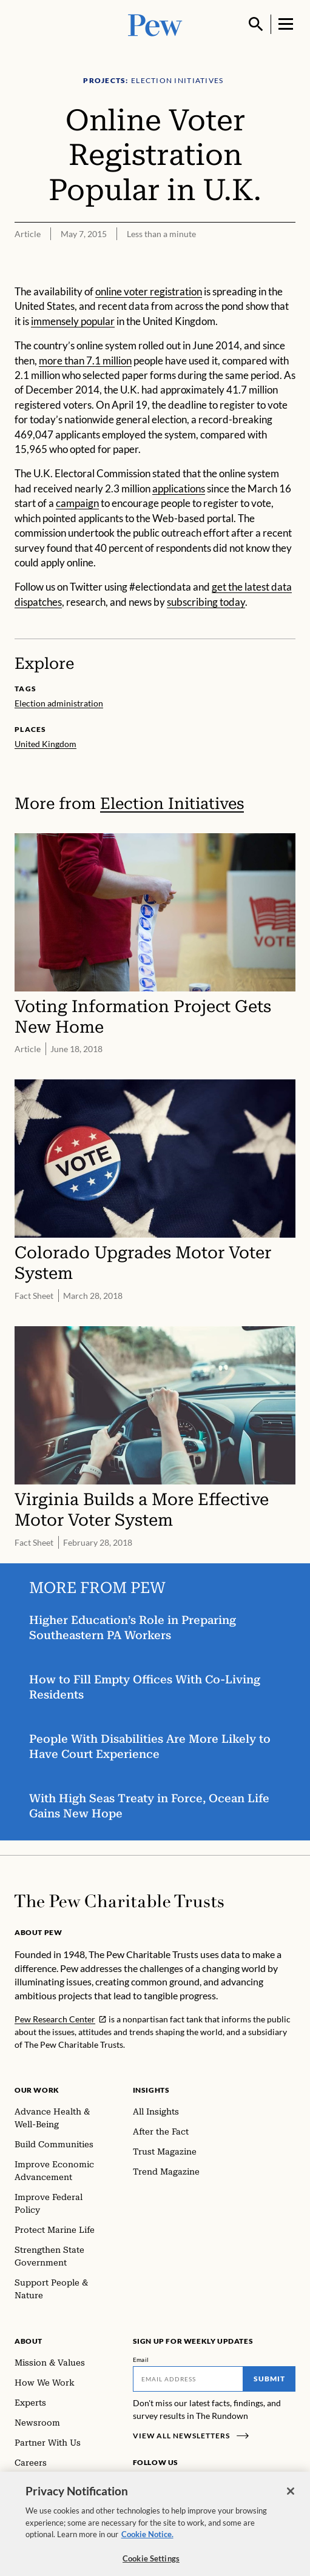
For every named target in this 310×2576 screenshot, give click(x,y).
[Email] (188, 2379)
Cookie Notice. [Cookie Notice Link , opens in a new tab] (147, 2540)
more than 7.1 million (85, 360)
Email (141, 2359)
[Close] (290, 2497)
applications (178, 488)
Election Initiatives (172, 803)
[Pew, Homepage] (155, 24)
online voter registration (148, 291)
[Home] (119, 1901)
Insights (151, 2090)
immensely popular (73, 321)
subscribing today (206, 601)
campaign (77, 503)
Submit (269, 2378)
